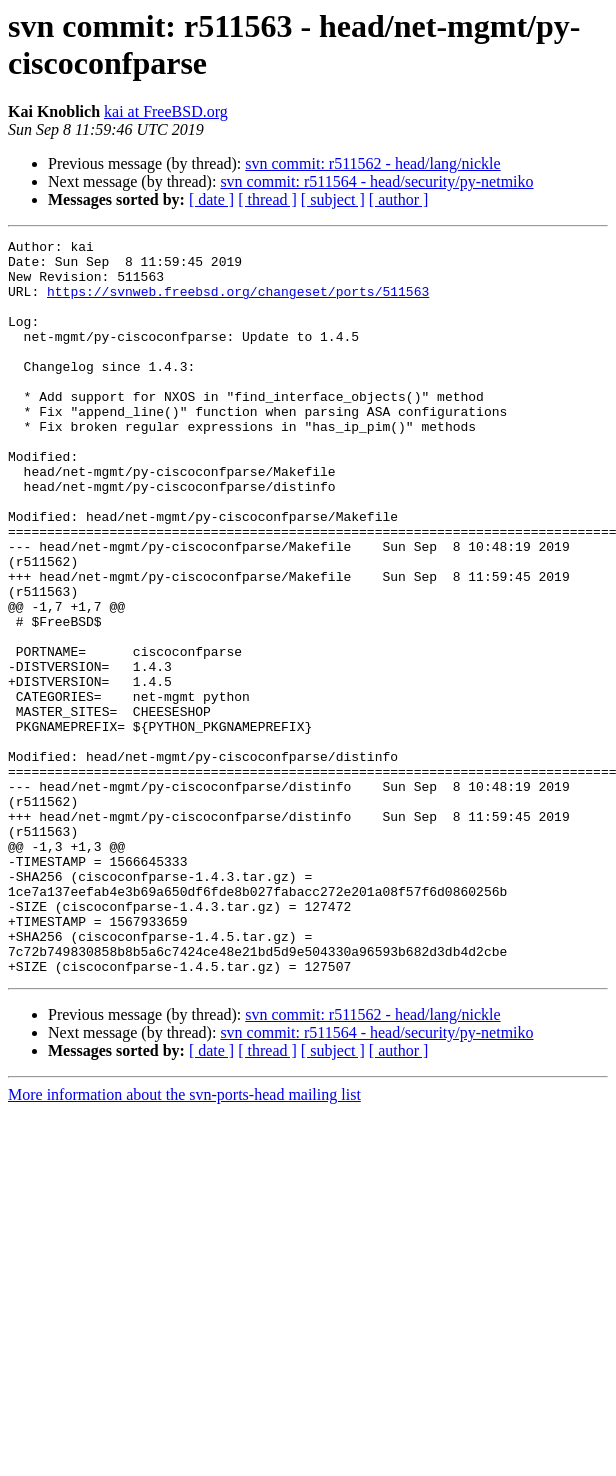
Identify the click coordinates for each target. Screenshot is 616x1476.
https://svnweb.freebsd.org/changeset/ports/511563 (238, 303)
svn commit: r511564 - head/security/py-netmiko (376, 181)
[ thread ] (267, 199)
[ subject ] (333, 199)
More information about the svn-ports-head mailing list (184, 1241)
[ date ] (211, 199)
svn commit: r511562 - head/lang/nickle (372, 163)
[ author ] (399, 199)
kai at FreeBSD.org (166, 111)
